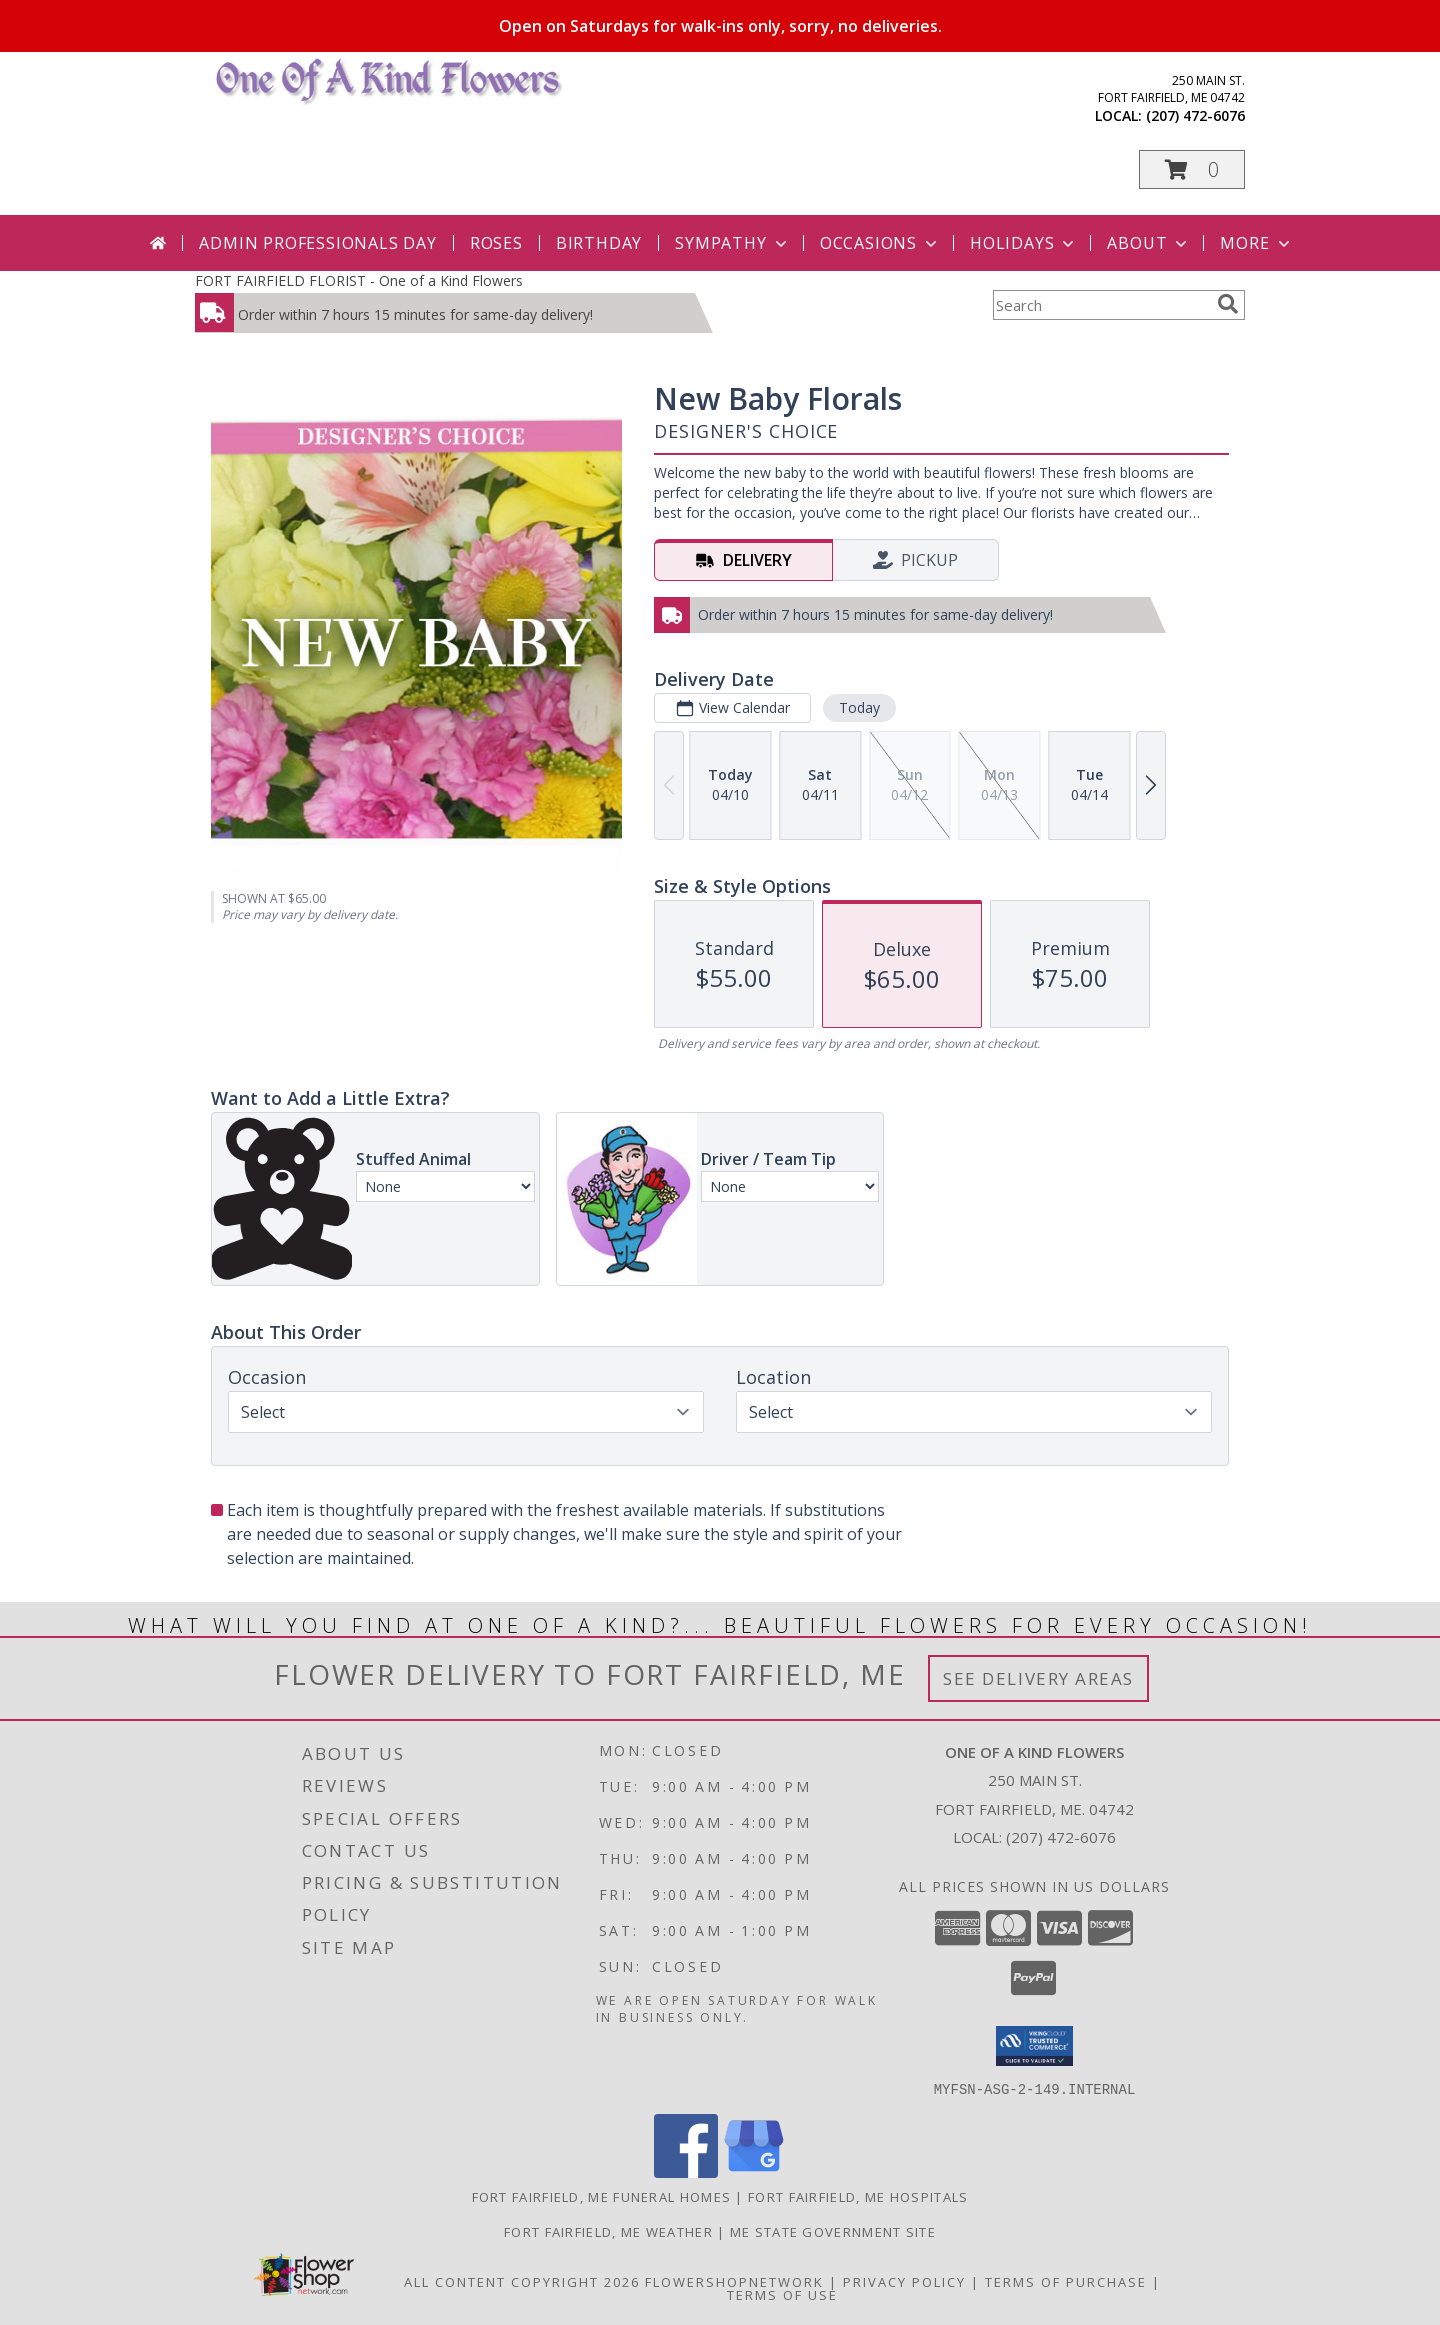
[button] (1192, 169)
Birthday (599, 243)
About (1149, 243)
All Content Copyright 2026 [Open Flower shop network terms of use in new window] (522, 2281)
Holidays (1024, 243)
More (1256, 243)
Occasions (880, 243)
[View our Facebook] (686, 2171)
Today (859, 707)
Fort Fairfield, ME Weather (608, 2231)
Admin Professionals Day (317, 243)
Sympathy (732, 243)
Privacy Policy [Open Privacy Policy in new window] (904, 2281)
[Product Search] (1101, 305)
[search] (1228, 304)
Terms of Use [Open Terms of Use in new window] (782, 2294)
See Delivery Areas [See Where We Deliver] (1038, 1678)
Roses (496, 243)
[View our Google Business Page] (754, 2171)
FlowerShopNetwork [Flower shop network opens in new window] (734, 2281)
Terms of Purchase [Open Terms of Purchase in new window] (1066, 2281)
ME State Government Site (833, 2231)
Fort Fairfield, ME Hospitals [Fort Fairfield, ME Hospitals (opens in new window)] (858, 2196)
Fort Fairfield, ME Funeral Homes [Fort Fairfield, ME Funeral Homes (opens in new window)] (602, 2196)
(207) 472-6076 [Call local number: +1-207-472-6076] (1195, 115)
